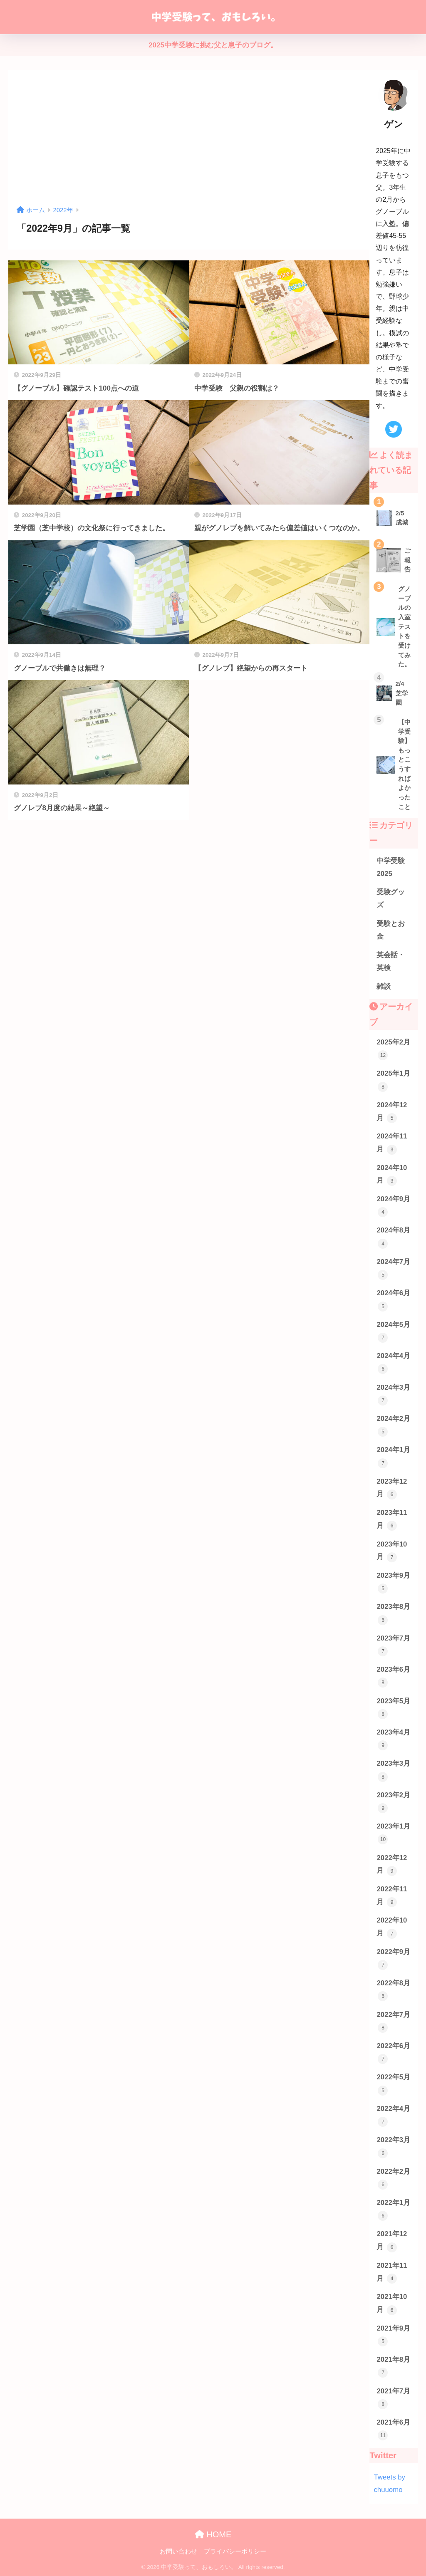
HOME (213, 2534)
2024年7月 (393, 1269)
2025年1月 (393, 1080)
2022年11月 (391, 1896)
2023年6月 (393, 1676)
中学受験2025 (390, 867)
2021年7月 (393, 2398)
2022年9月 (393, 1959)
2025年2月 (393, 1049)
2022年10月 (391, 1927)
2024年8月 (393, 1237)
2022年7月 (393, 2022)
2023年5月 (393, 1708)
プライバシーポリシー (235, 2551)
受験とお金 (390, 930)
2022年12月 (391, 1865)
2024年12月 (391, 1112)
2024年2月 (393, 1426)
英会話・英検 (390, 961)
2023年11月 (391, 1520)
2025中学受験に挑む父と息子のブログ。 (213, 45)
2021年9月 (393, 2335)
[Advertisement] (189, 141)
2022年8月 (393, 1990)
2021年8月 (393, 2367)
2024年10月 (391, 1175)
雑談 (383, 986)
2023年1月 (393, 1833)
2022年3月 (393, 2147)
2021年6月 (393, 2429)
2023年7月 (393, 1645)
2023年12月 (391, 1488)
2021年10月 (391, 2304)
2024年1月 (393, 1457)
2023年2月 (393, 1802)
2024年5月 (393, 1332)
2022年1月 (393, 2210)
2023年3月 (393, 1770)
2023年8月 (393, 1614)
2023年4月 (393, 1739)
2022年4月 (393, 2116)
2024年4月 (393, 1363)
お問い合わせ (178, 2551)
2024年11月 (391, 1143)
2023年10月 (391, 1551)
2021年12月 (391, 2241)
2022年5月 (393, 2084)
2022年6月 (393, 2053)
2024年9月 (393, 1206)
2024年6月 (393, 1300)
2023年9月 (393, 1582)
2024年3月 (393, 1394)
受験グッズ (390, 898)
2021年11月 (391, 2273)
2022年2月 (393, 2179)
